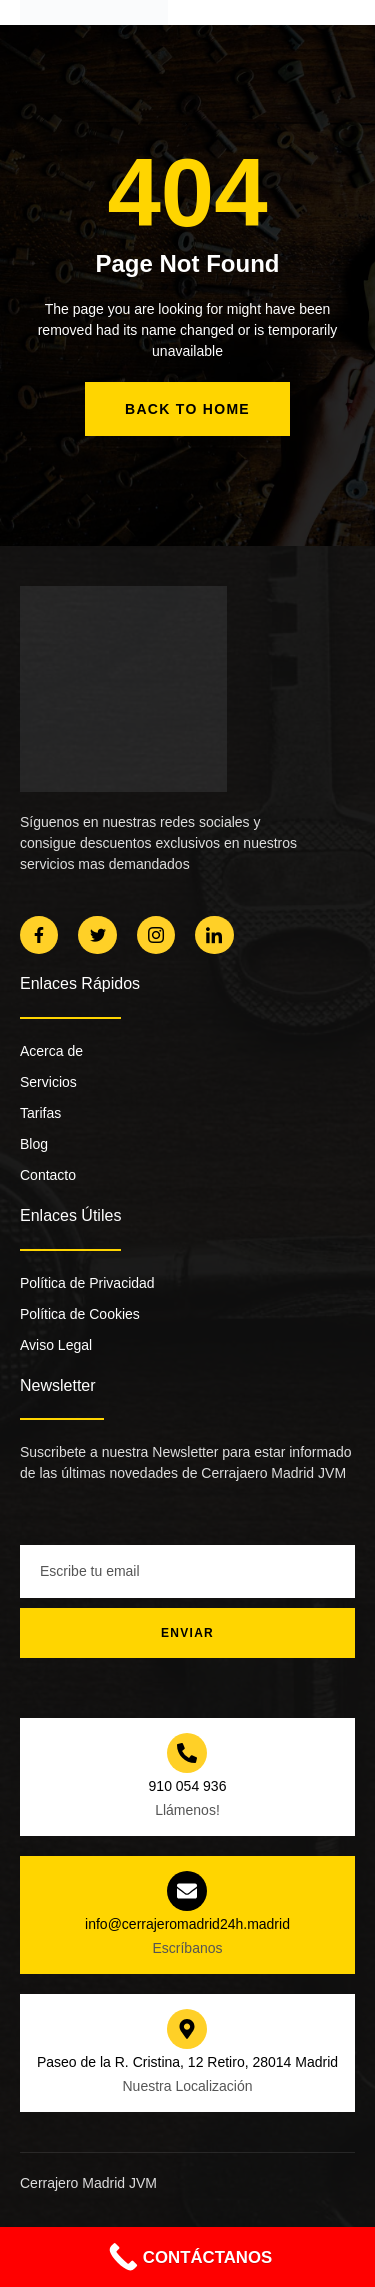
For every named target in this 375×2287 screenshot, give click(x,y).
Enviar (187, 1633)
